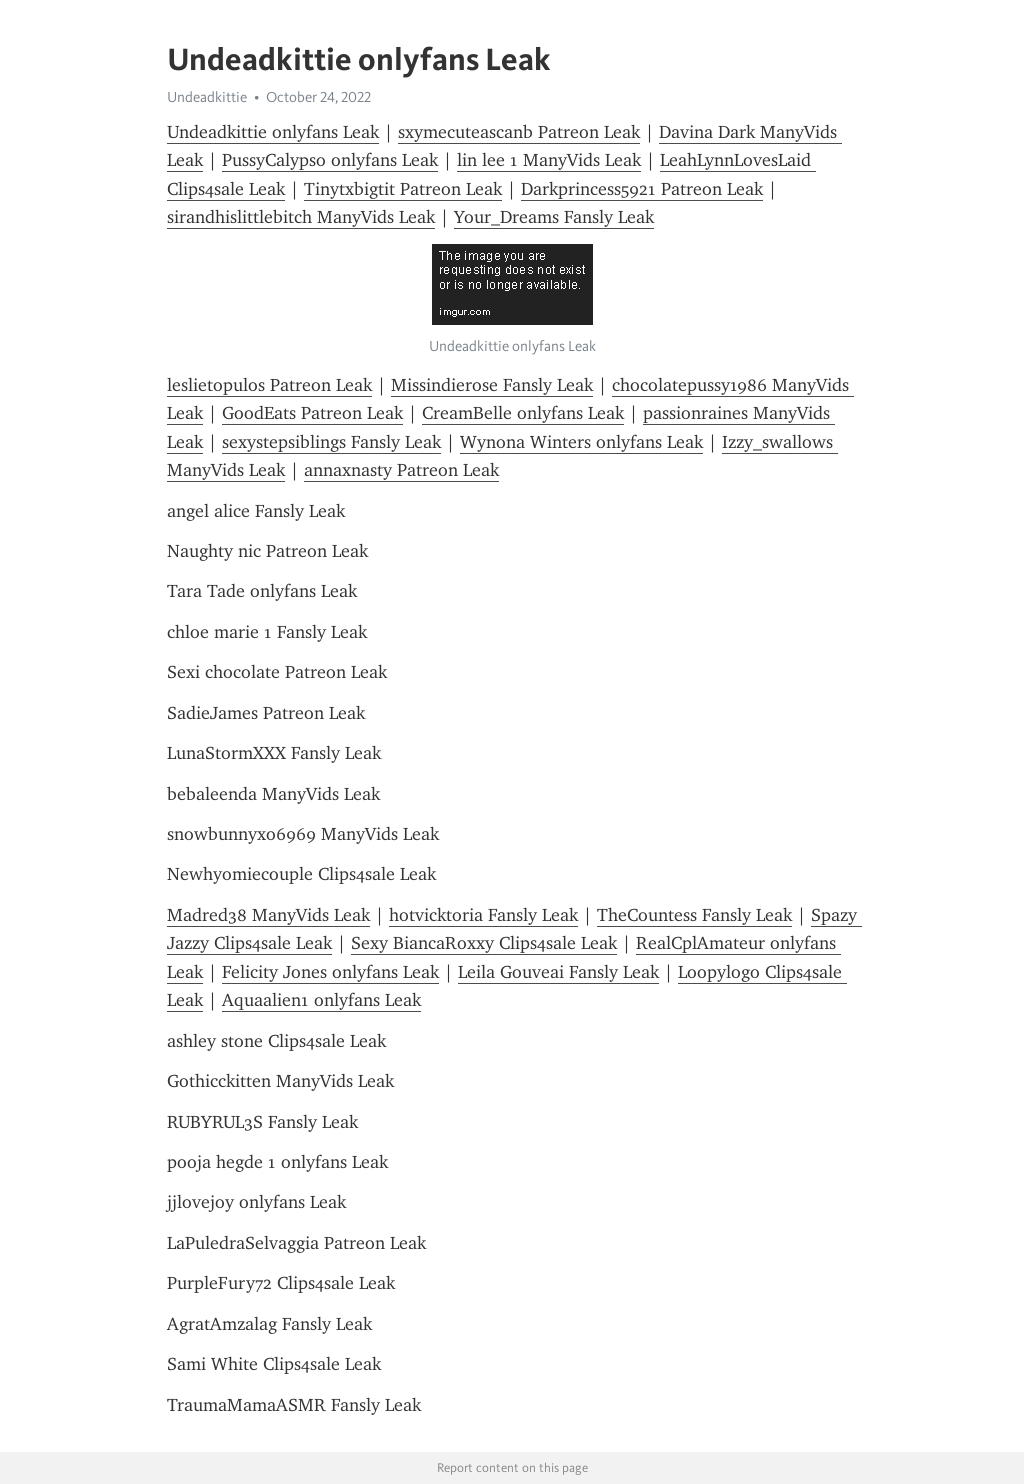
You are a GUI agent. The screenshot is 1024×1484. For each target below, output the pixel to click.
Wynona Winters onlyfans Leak (581, 442)
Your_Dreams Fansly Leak (554, 217)
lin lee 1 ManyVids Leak (549, 160)
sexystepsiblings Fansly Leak (331, 442)
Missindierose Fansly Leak (492, 385)
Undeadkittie (207, 97)
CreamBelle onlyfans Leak (523, 413)
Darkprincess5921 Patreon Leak (642, 189)
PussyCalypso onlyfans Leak (330, 160)
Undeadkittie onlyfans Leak (273, 132)
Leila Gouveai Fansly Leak (558, 972)
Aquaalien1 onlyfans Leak (321, 1000)
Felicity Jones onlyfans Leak (330, 972)
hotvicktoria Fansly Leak (483, 915)
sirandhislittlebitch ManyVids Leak (301, 217)
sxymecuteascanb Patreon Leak (519, 132)
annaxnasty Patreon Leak (401, 470)
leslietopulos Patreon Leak (269, 385)
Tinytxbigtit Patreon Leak (403, 189)
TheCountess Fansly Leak (694, 915)
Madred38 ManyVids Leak (268, 915)
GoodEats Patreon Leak (312, 413)
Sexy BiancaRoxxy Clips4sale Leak (484, 943)
